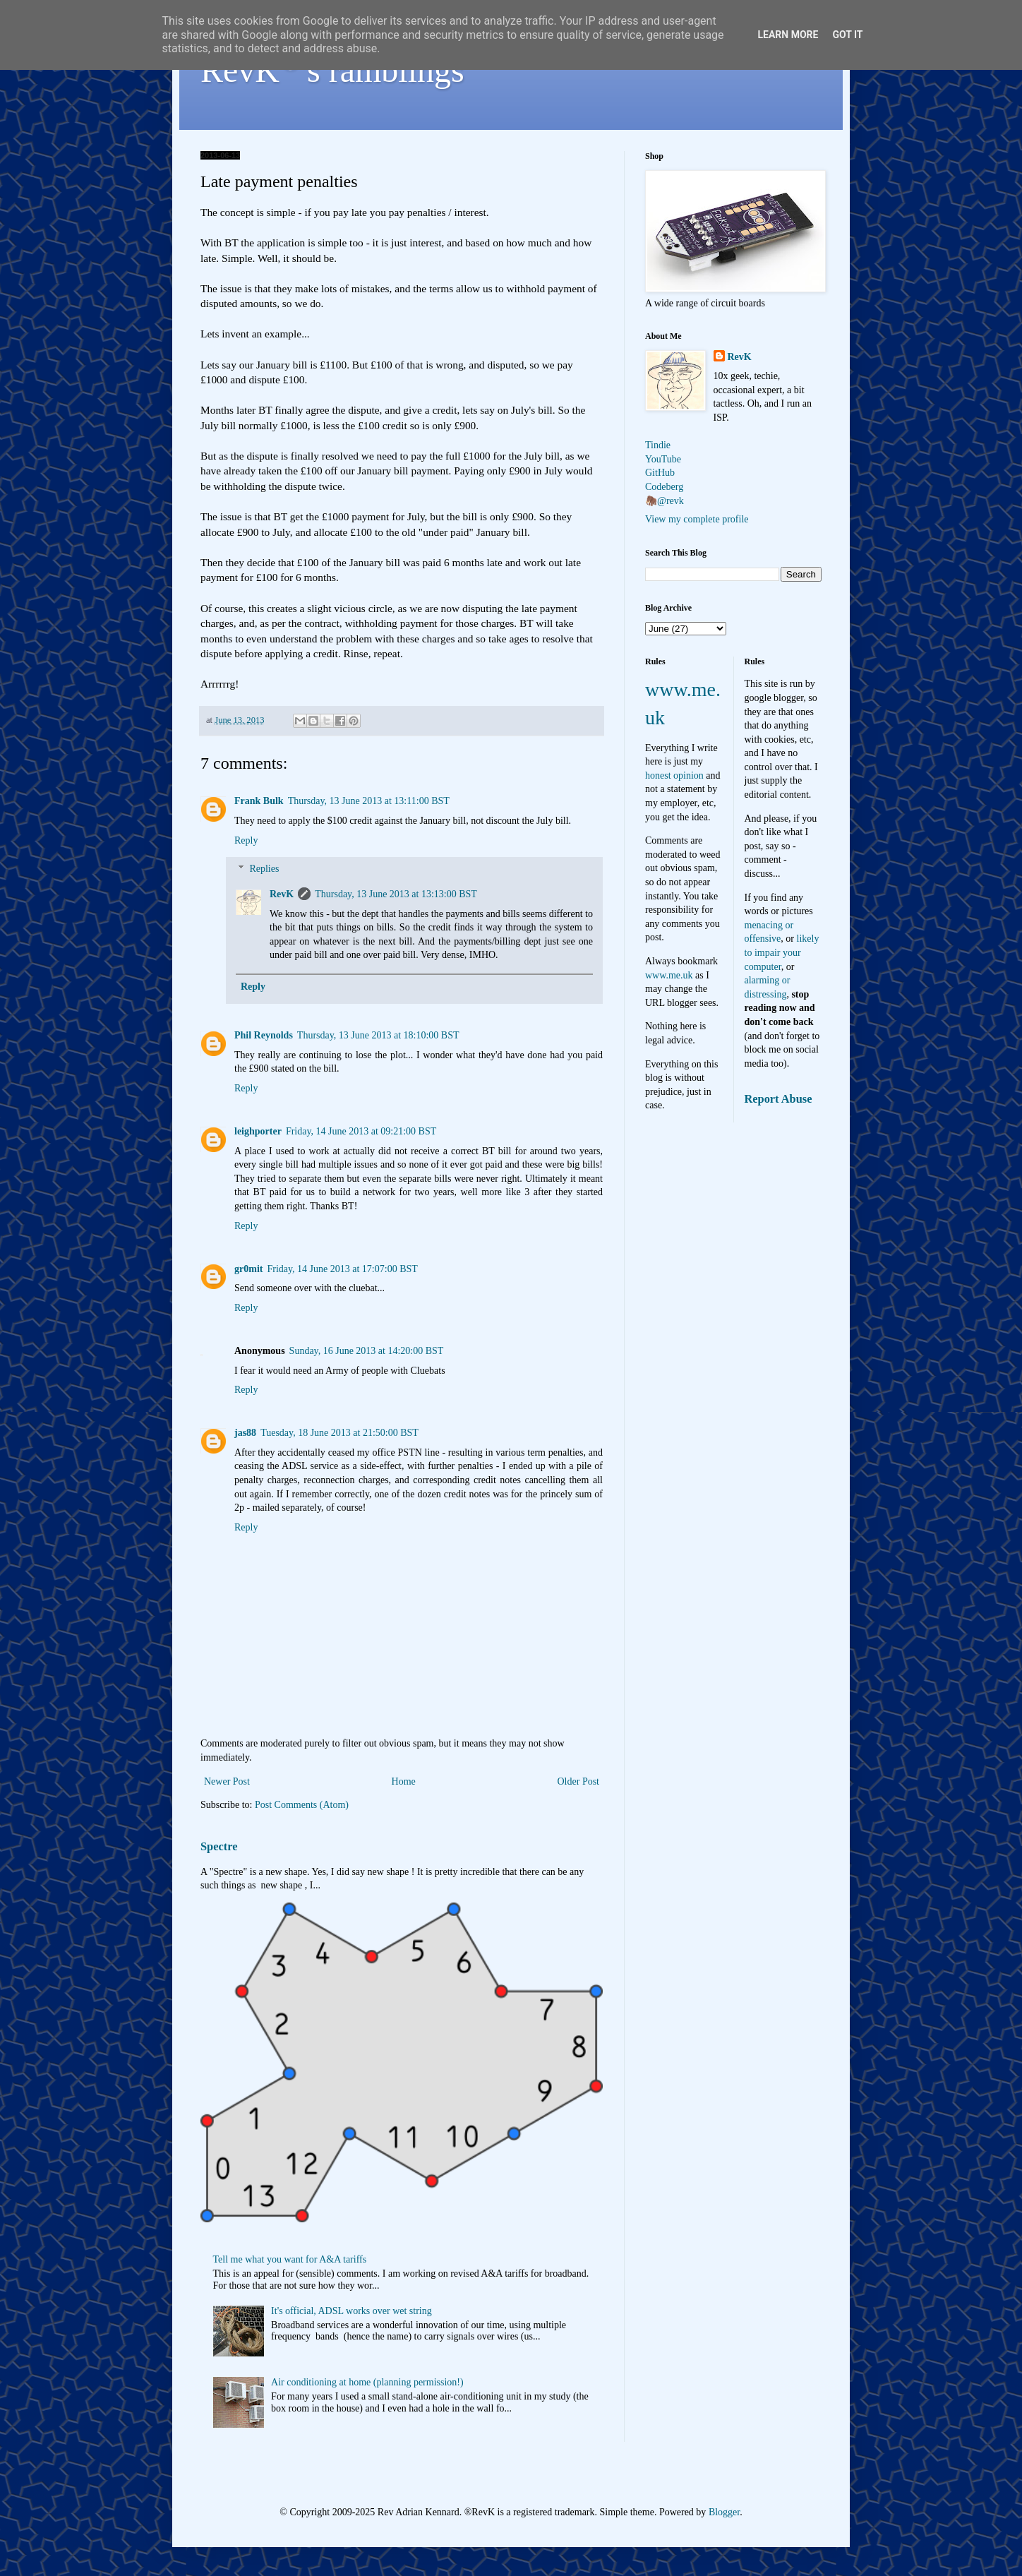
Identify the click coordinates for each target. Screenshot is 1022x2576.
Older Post (579, 1781)
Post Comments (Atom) (302, 1804)
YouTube (663, 459)
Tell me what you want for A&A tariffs (290, 2259)
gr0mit (248, 1269)
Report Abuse (778, 1099)
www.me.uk (669, 975)
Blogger (724, 2512)
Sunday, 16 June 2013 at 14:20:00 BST (366, 1351)
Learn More (787, 34)
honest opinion (674, 775)
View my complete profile (697, 519)
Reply (246, 840)
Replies (264, 868)
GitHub (660, 472)
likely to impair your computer (782, 952)
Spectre (218, 1846)
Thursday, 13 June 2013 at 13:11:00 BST (369, 801)
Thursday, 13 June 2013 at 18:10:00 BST (378, 1035)
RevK (282, 894)
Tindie (658, 445)
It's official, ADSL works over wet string (351, 2311)
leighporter (258, 1131)
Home (404, 1781)
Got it (847, 34)
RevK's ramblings (332, 70)
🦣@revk (664, 501)
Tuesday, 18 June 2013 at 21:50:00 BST (339, 1432)
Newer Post (227, 1781)
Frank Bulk (259, 801)
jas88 (245, 1432)
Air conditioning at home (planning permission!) (367, 2382)
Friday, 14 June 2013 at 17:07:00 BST (342, 1269)
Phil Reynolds (263, 1035)
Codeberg (664, 486)
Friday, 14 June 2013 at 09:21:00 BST (361, 1131)
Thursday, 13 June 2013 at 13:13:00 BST (396, 894)
